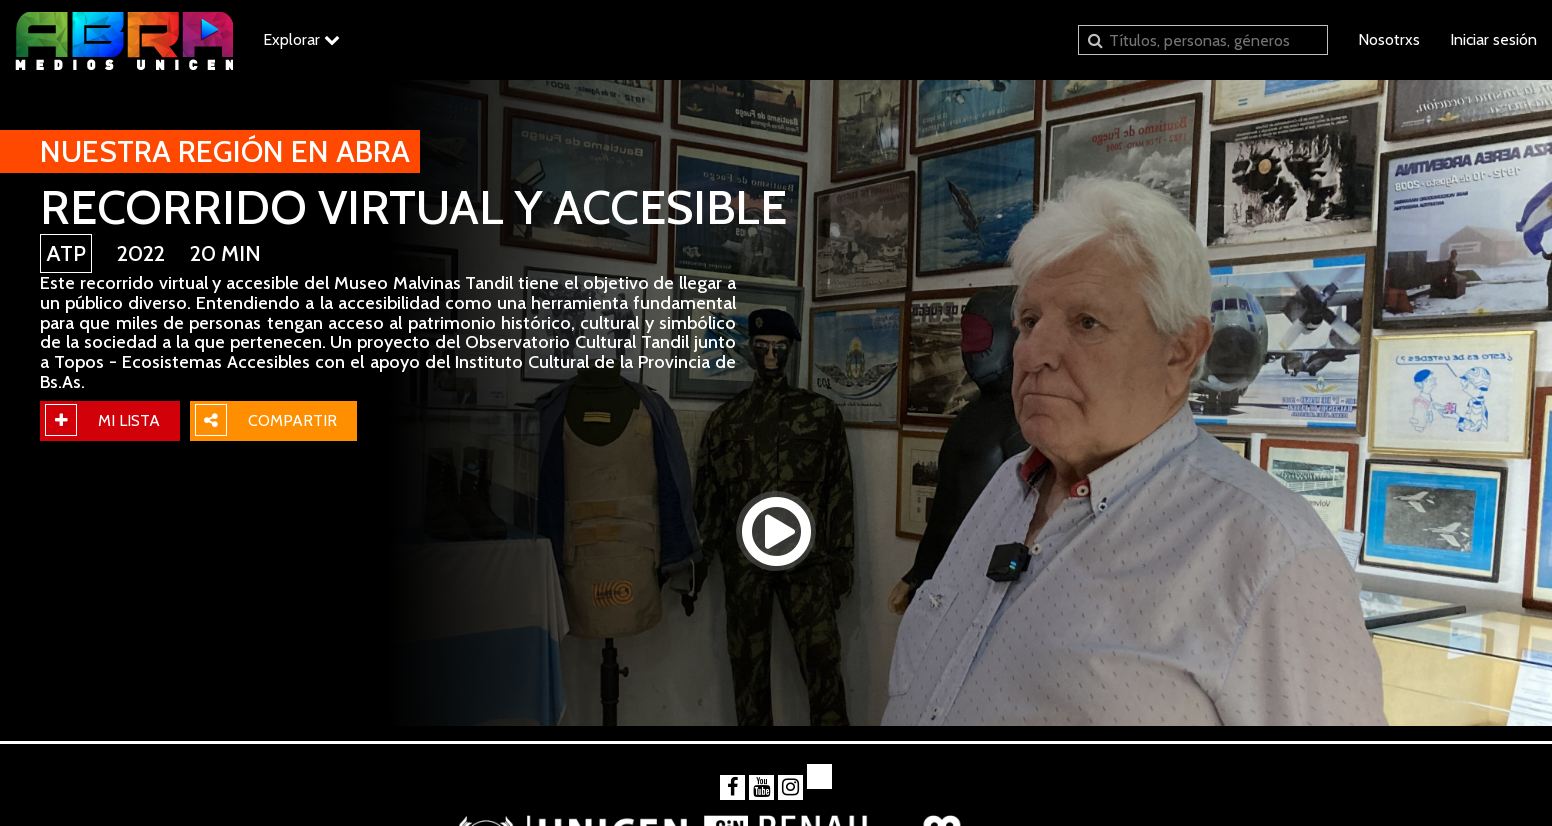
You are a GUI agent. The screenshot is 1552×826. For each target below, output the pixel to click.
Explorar (301, 39)
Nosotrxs (1389, 39)
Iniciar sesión (1493, 39)
